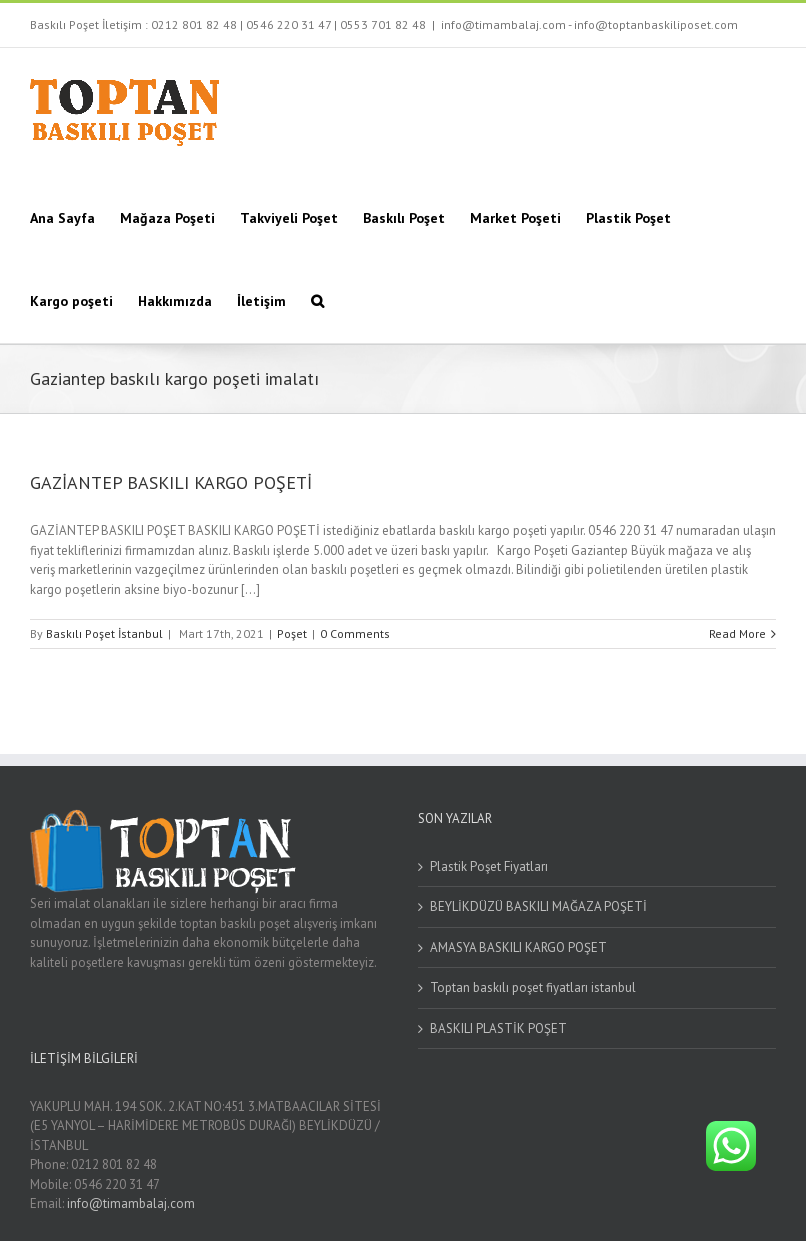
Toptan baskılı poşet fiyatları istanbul (533, 987)
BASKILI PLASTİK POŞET (498, 1028)
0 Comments (355, 633)
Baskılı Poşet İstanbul (104, 633)
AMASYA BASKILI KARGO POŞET (518, 947)
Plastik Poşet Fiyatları (489, 866)
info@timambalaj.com (131, 1203)
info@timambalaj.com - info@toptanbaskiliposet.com (589, 24)
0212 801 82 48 (194, 24)
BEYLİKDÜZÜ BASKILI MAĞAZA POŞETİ (538, 906)
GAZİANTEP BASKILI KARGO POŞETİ (171, 482)
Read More (737, 633)
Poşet (292, 633)
